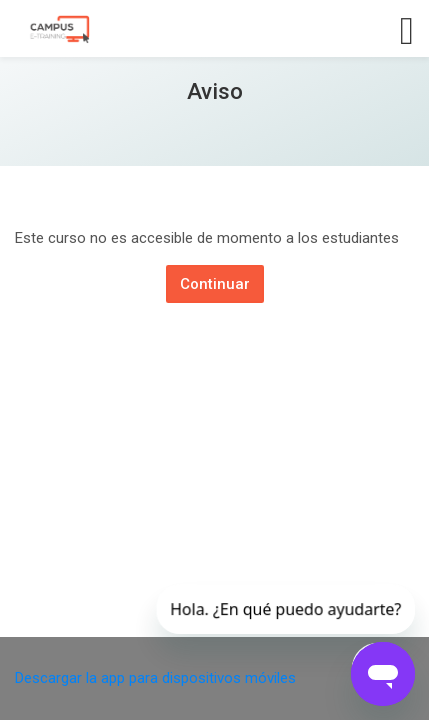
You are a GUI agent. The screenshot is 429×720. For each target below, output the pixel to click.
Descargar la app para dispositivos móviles (155, 678)
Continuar (215, 284)
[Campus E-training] (59, 29)
